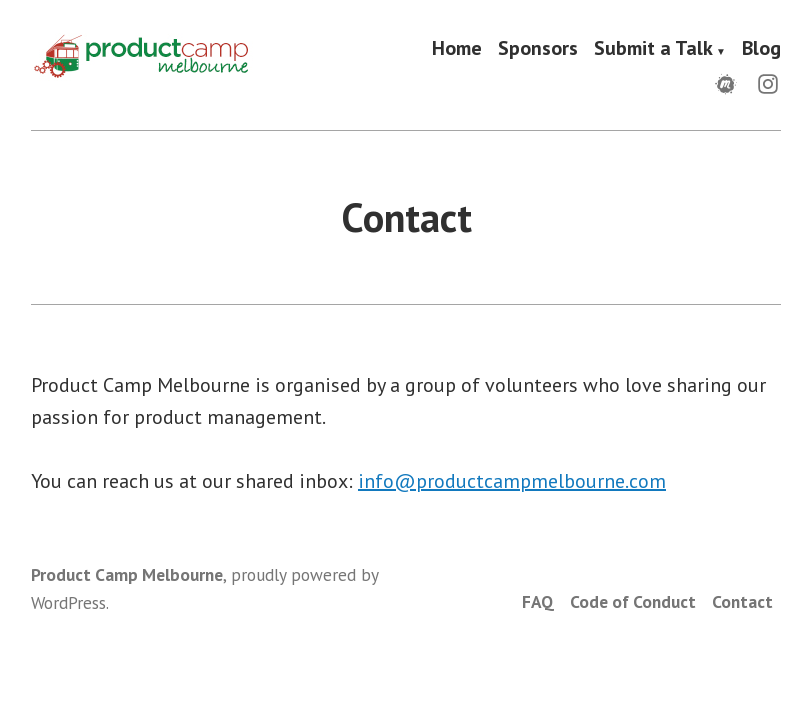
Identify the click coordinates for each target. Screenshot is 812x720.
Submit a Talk (653, 49)
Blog (761, 49)
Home (457, 49)
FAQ (538, 601)
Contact (742, 601)
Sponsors (538, 49)
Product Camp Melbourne (127, 574)
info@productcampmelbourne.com (512, 481)
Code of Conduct (633, 601)
